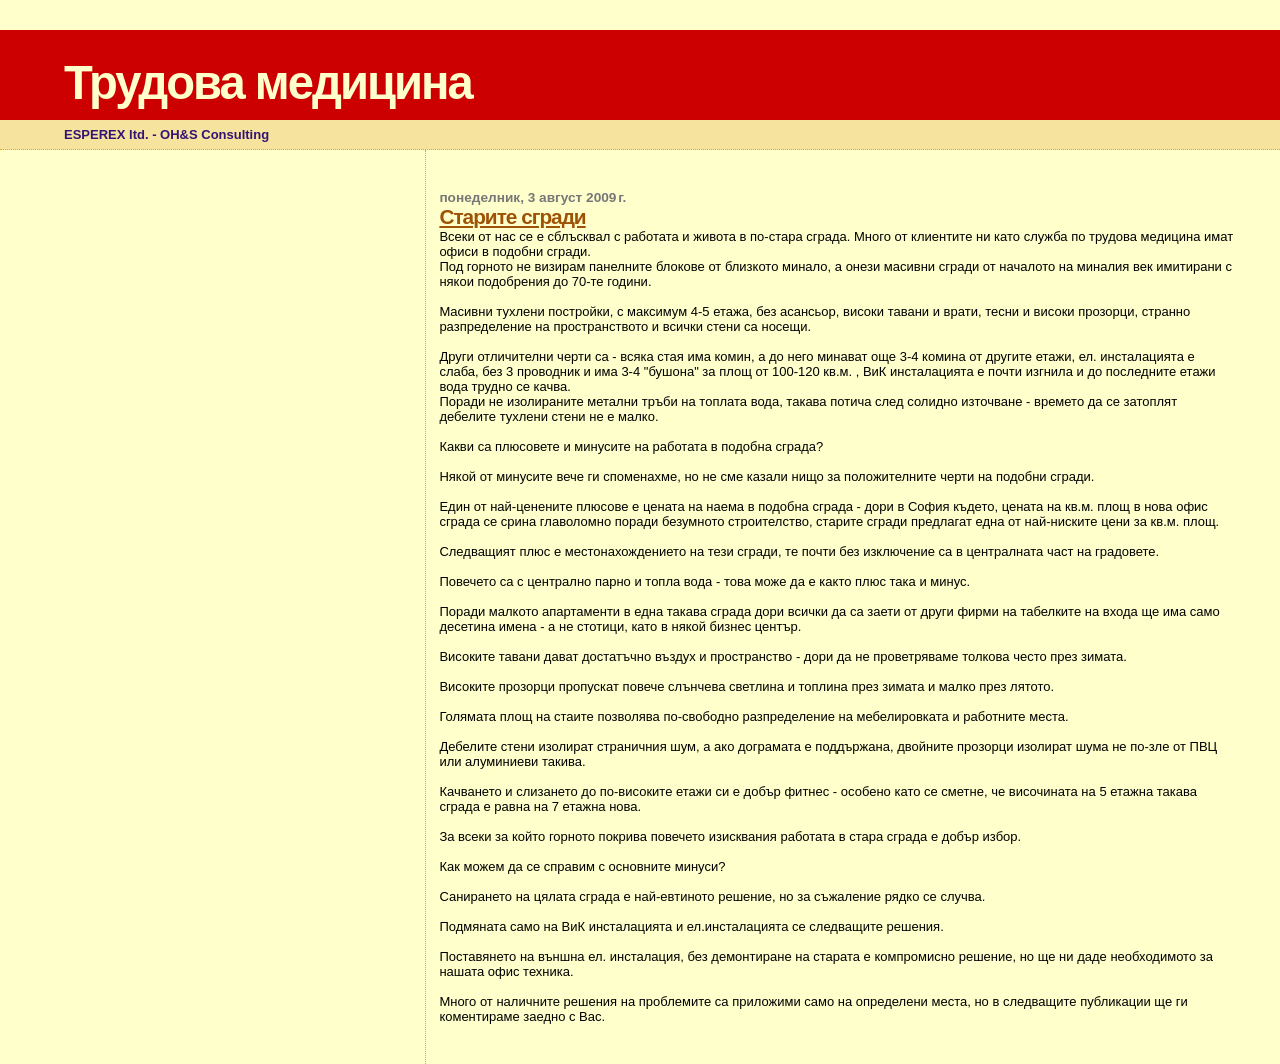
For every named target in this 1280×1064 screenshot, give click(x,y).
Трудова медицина (268, 82)
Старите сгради (512, 216)
